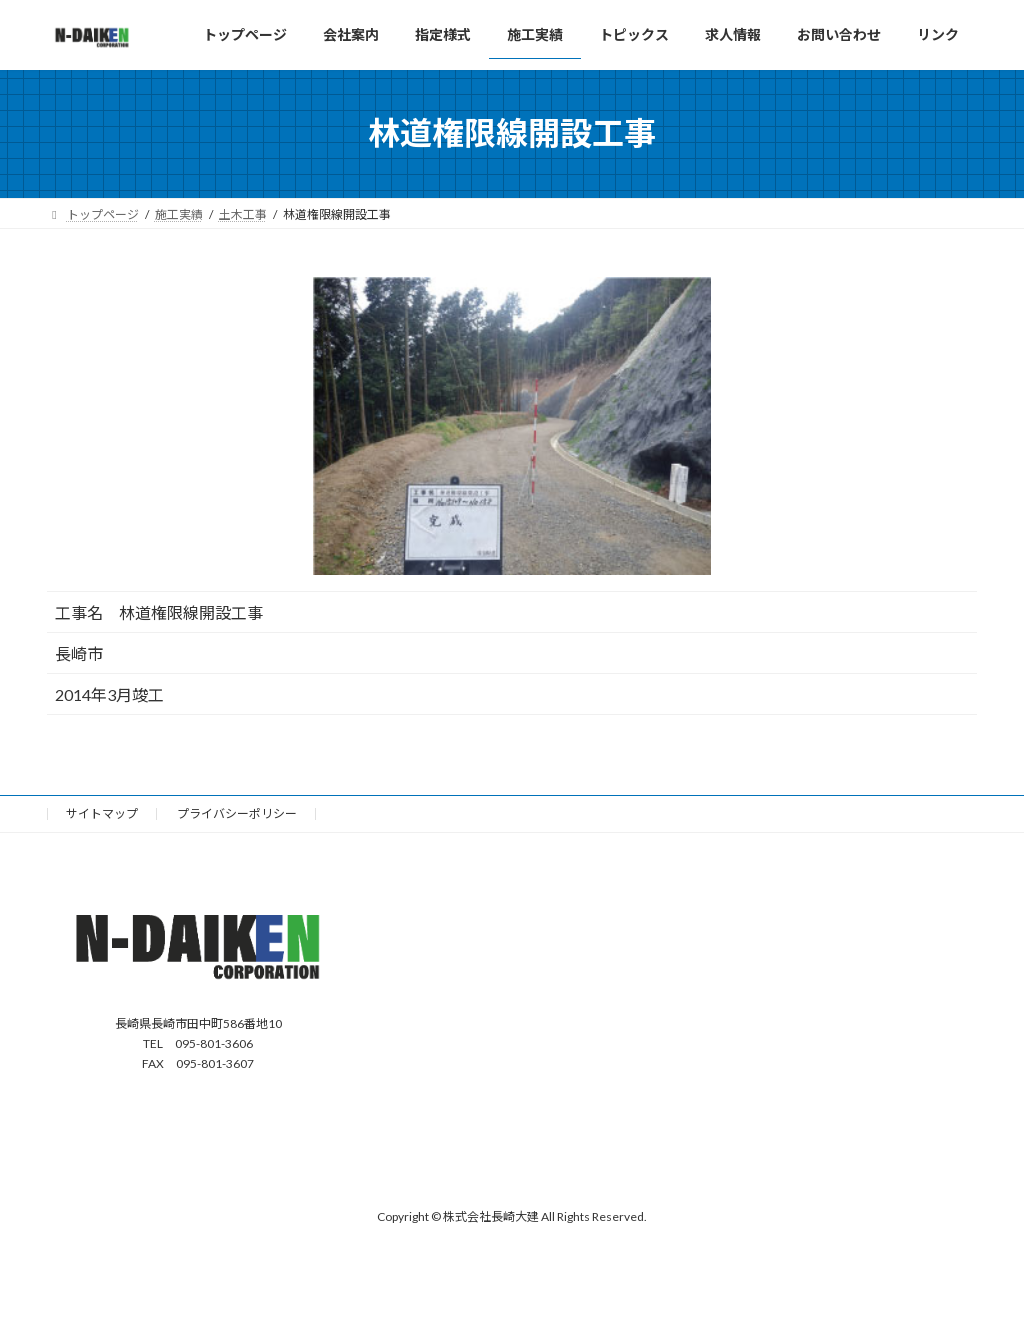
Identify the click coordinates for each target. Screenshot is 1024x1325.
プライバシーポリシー (237, 813)
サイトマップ (102, 813)
